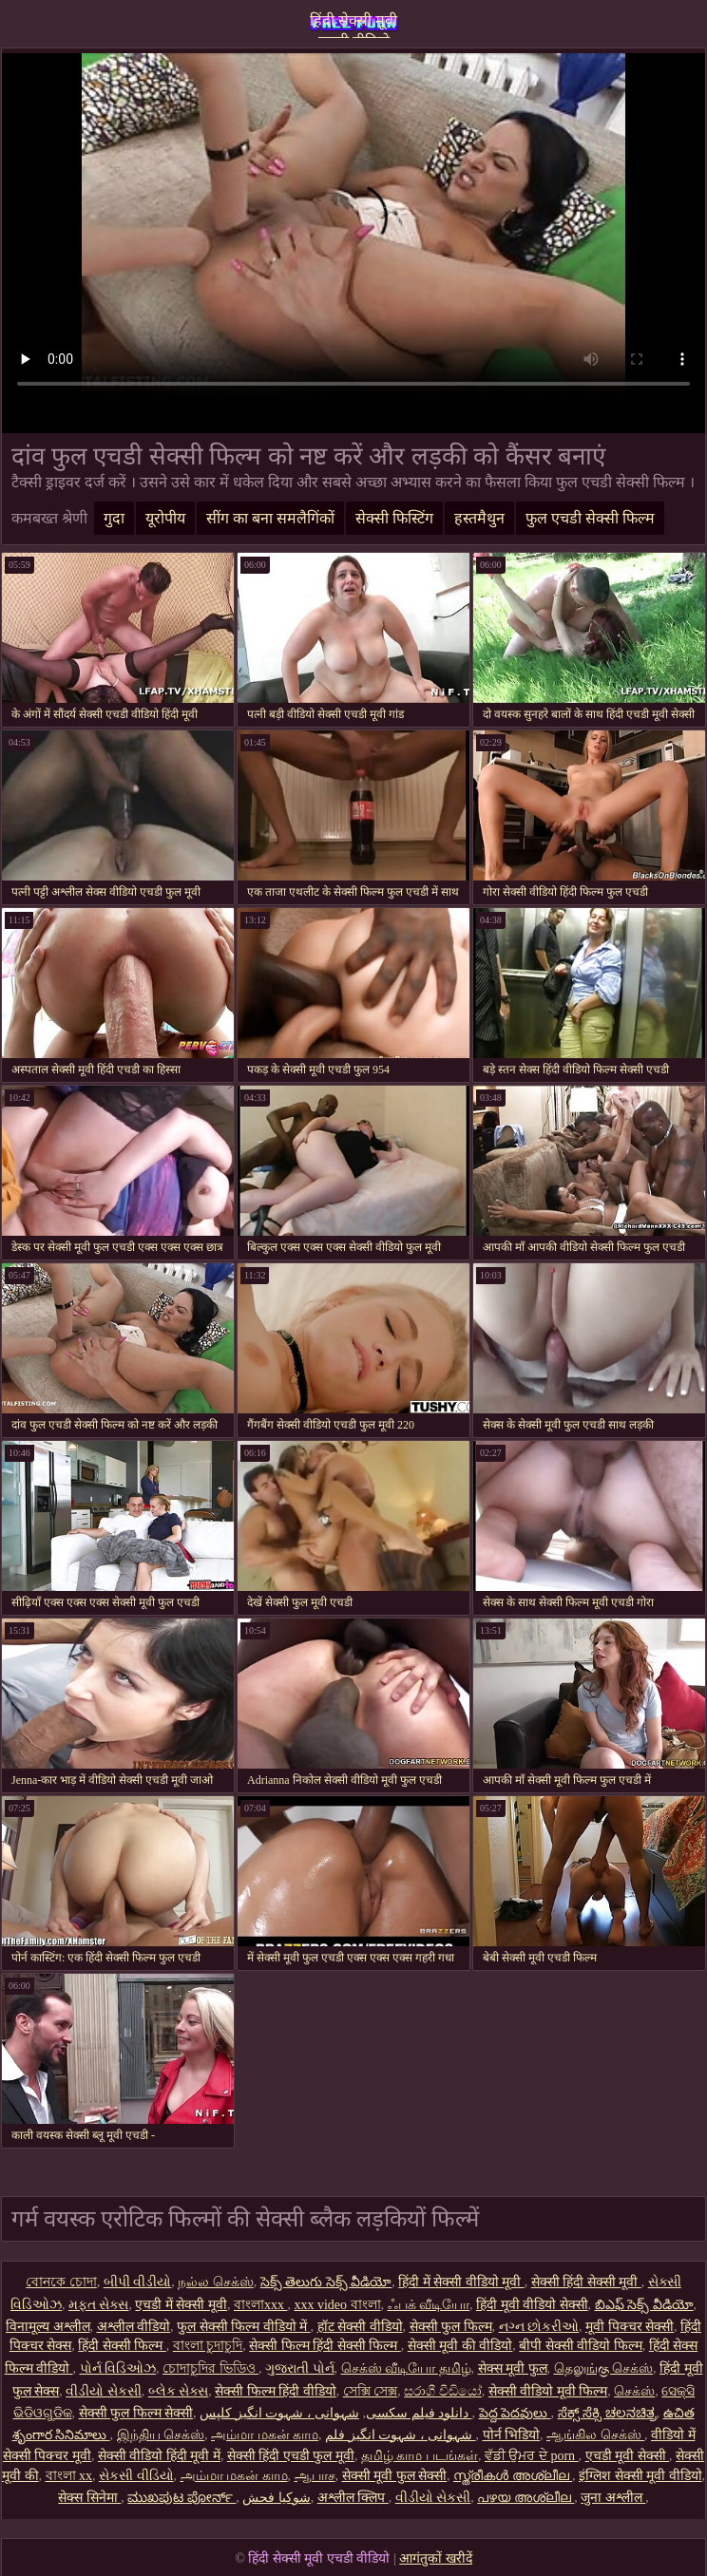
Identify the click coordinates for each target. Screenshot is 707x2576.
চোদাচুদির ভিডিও (210, 2368)
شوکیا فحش (276, 2498)
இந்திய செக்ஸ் (161, 2435)
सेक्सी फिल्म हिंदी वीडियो (275, 2391)
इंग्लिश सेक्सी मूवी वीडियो (640, 2476)
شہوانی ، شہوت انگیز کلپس (336, 2413)
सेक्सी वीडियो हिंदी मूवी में (159, 2456)
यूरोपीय (165, 518)
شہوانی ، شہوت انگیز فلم (400, 2435)
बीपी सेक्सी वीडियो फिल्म (580, 2346)
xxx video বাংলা (337, 2305)
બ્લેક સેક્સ (178, 2391)
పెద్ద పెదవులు (515, 2413)
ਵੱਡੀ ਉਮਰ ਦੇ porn (532, 2456)
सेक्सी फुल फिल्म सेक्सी (136, 2413)
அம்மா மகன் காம (264, 2435)
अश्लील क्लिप (353, 2498)
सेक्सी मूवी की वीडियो (460, 2346)
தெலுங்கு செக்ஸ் (604, 2368)
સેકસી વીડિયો (136, 2476)
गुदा (114, 518)
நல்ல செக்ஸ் (216, 2282)
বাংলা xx (69, 2476)
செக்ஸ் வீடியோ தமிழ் (406, 2368)
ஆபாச (315, 2476)
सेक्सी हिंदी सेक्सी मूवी (586, 2282)
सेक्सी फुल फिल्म (451, 2327)
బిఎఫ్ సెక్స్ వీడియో (644, 2305)
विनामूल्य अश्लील (48, 2327)
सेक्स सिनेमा (89, 2498)
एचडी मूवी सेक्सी (627, 2456)
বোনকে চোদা (61, 2282)
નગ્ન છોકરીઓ (539, 2327)
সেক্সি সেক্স (370, 2391)
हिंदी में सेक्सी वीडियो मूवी (461, 2282)
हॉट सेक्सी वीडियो (360, 2327)
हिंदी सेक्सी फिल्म (122, 2346)
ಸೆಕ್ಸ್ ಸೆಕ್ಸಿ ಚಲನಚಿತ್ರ (607, 2413)
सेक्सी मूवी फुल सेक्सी (395, 2476)
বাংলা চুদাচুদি (208, 2346)
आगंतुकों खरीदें (435, 2558)
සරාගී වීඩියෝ (443, 2391)
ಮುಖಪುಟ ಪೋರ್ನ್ (181, 2498)
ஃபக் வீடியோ (429, 2305)
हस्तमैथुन (479, 518)
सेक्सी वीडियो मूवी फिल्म (548, 2391)
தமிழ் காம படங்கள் (419, 2456)
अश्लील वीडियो (134, 2327)
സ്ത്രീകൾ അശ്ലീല (512, 2476)
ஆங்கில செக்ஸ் (595, 2435)
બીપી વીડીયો (138, 2282)
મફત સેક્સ (98, 2305)
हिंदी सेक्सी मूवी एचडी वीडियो (353, 25)
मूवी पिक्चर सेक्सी (629, 2327)
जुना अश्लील (613, 2498)
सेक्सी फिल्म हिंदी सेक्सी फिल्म (325, 2346)
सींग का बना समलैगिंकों (270, 518)
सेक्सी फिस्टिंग (394, 518)
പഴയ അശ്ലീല (525, 2498)
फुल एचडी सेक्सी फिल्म (590, 518)
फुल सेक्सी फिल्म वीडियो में (244, 2327)
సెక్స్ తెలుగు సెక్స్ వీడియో (326, 2282)
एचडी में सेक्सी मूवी (181, 2305)
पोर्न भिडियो (512, 2435)
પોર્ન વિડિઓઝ (118, 2368)
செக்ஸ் (634, 2391)
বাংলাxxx (261, 2305)
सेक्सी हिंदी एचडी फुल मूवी (290, 2456)
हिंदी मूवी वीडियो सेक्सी (532, 2305)
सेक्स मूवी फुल (512, 2368)
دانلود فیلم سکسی (417, 2413)
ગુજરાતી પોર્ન (299, 2368)
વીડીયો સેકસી (104, 2391)
